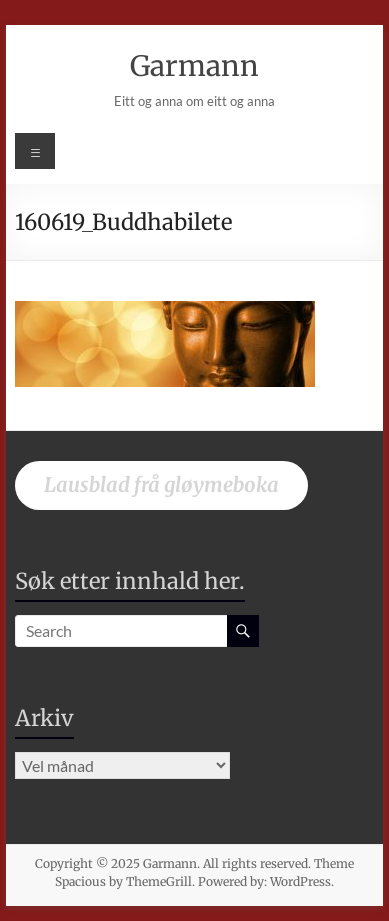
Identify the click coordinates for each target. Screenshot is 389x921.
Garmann (194, 66)
